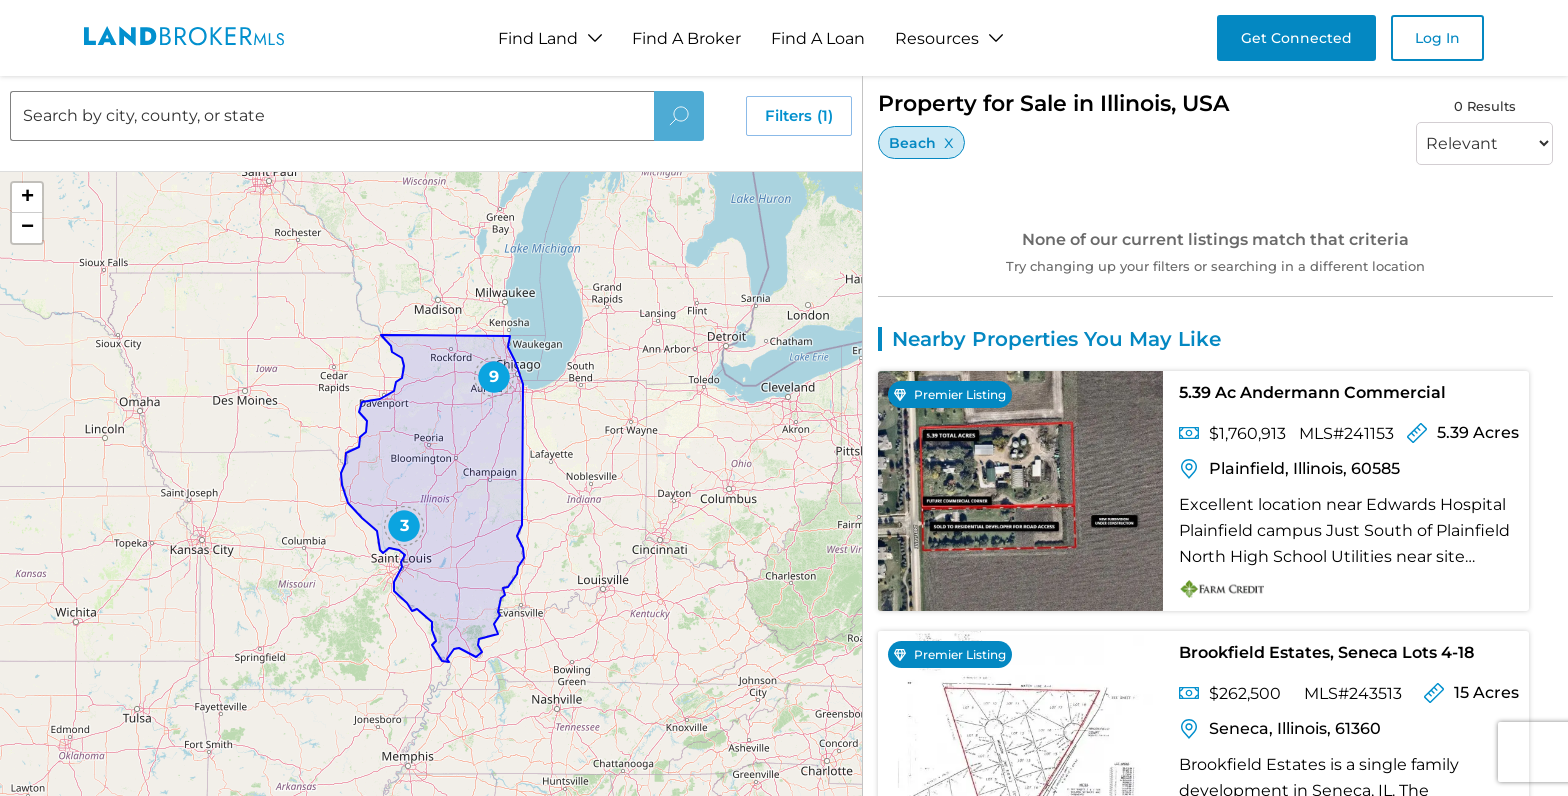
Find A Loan (818, 38)
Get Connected (1296, 38)
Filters (799, 116)
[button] (404, 526)
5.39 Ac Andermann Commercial (1312, 392)
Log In (1437, 38)
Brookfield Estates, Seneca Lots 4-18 (1326, 652)
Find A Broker (686, 38)
